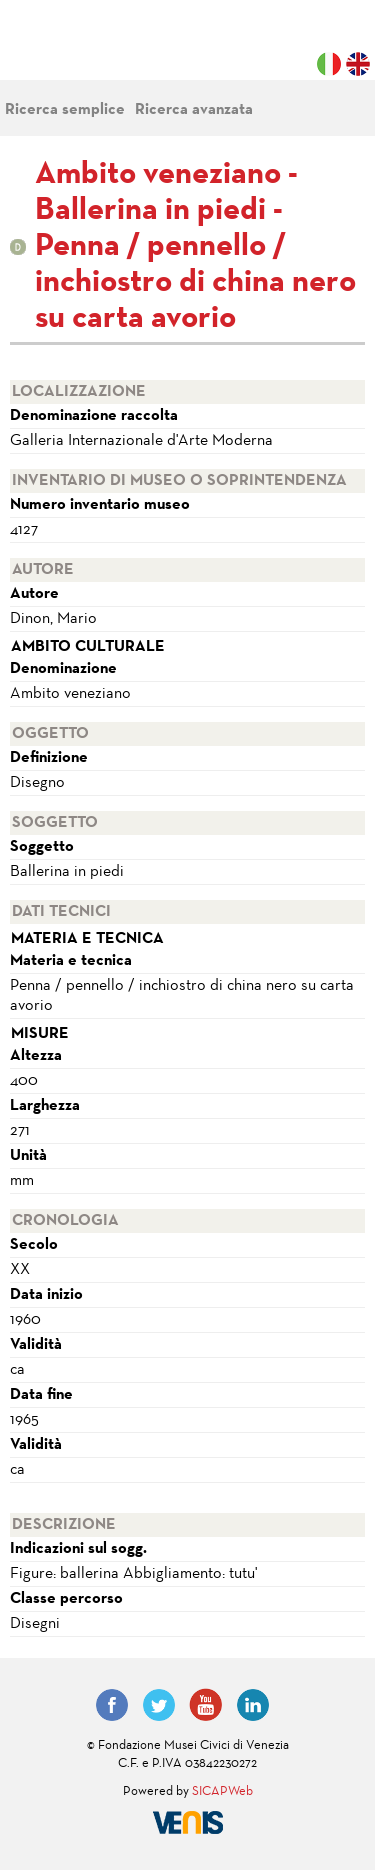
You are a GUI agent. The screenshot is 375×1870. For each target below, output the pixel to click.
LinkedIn (253, 1705)
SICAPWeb (222, 1792)
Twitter (159, 1705)
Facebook (112, 1705)
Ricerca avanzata (194, 110)
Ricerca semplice (65, 110)
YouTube (206, 1705)
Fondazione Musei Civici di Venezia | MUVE (92, 50)
